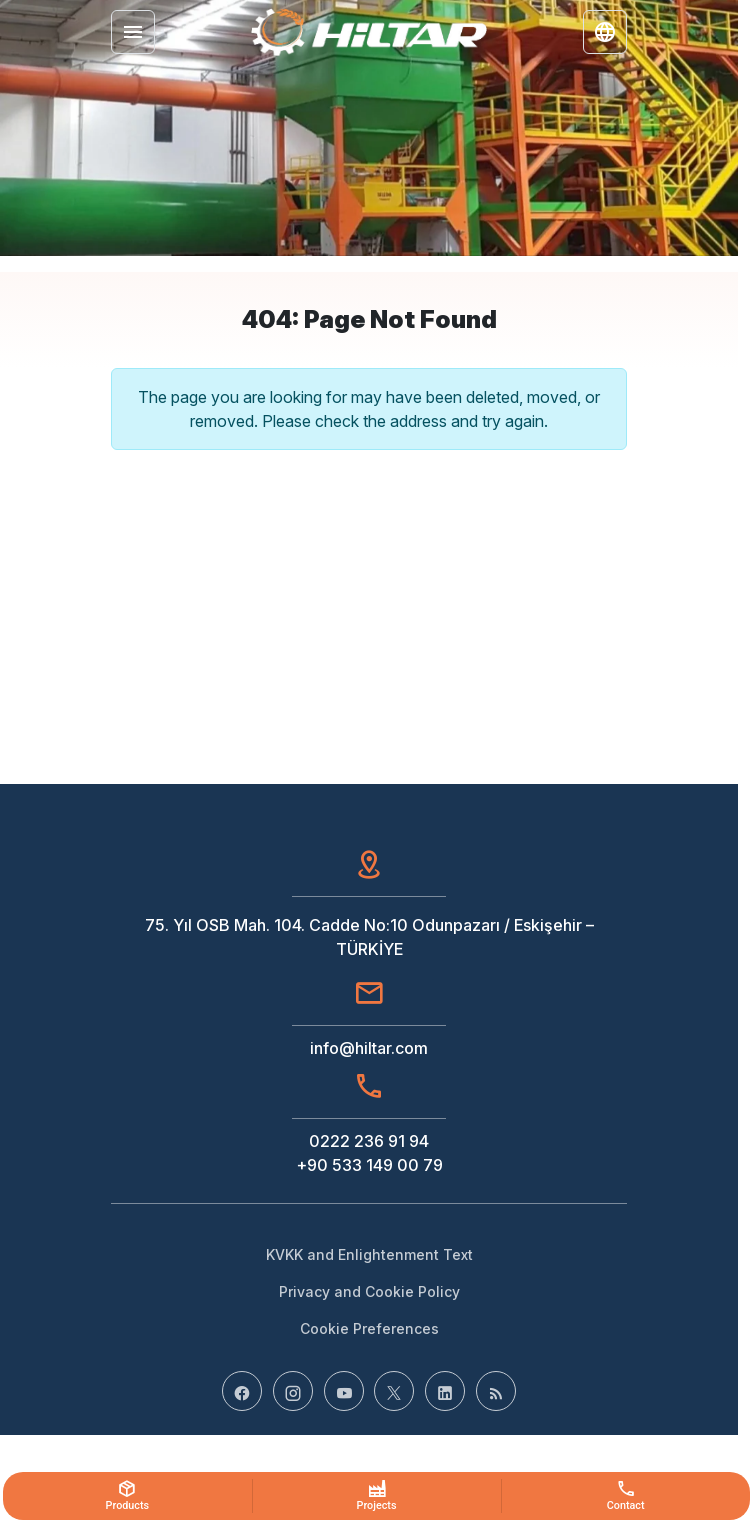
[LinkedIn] (445, 1391)
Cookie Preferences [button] (369, 1328)
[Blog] (496, 1391)
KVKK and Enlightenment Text (369, 1254)
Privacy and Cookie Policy (369, 1291)
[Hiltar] (369, 32)
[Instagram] (293, 1391)
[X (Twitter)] (394, 1391)
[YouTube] (344, 1391)
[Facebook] (242, 1391)
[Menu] (133, 32)
